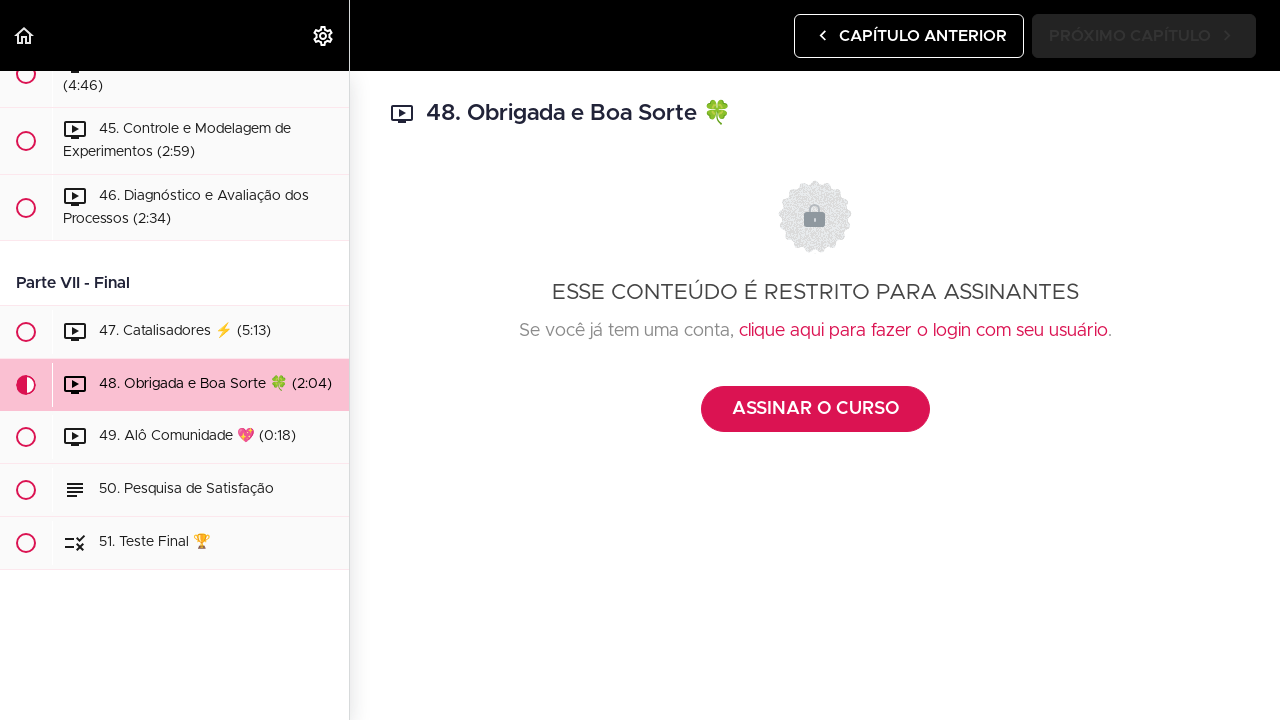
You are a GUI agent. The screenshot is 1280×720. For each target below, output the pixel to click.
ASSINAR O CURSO (815, 409)
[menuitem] (324, 35)
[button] (25, 35)
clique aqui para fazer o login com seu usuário (923, 331)
